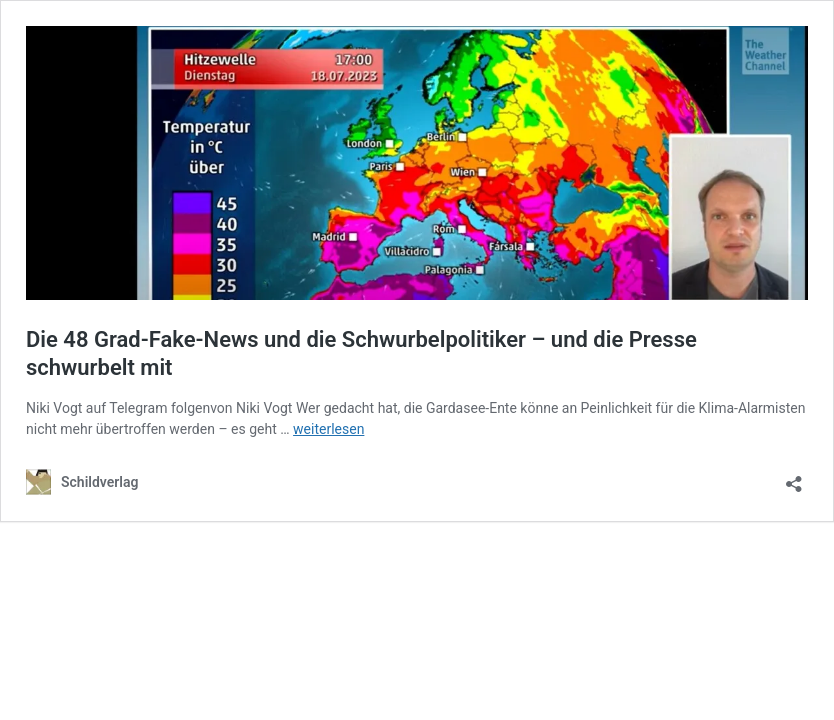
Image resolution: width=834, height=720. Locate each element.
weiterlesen (328, 429)
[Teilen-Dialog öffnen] (794, 477)
